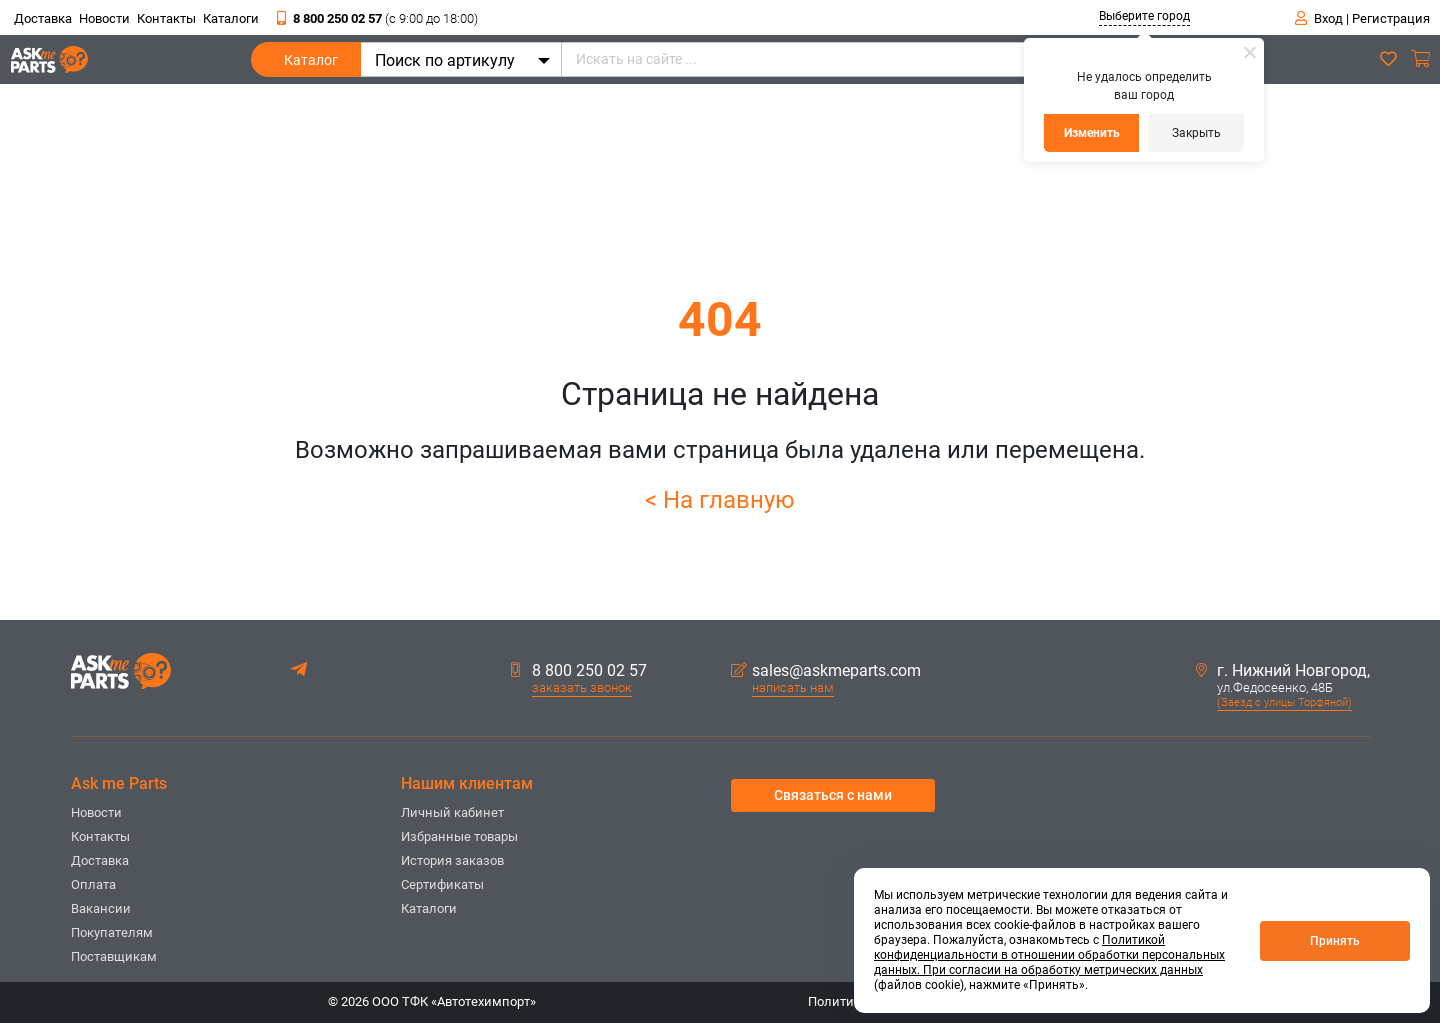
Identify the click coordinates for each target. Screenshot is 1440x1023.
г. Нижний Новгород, (1283, 671)
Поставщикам (114, 956)
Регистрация (1391, 18)
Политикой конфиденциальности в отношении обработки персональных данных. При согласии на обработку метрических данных (1049, 955)
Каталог (311, 64)
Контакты (166, 18)
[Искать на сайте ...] (875, 59)
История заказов (452, 860)
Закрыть (1196, 133)
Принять (1335, 941)
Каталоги (231, 18)
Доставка (43, 18)
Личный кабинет (452, 812)
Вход (1328, 18)
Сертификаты (442, 884)
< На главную (720, 500)
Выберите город (1144, 16)
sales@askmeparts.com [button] (826, 671)
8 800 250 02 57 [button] (579, 671)
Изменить (1092, 133)
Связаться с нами (833, 795)
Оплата (93, 884)
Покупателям (112, 932)
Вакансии (101, 908)
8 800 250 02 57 (377, 18)
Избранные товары (459, 836)
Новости (104, 18)
